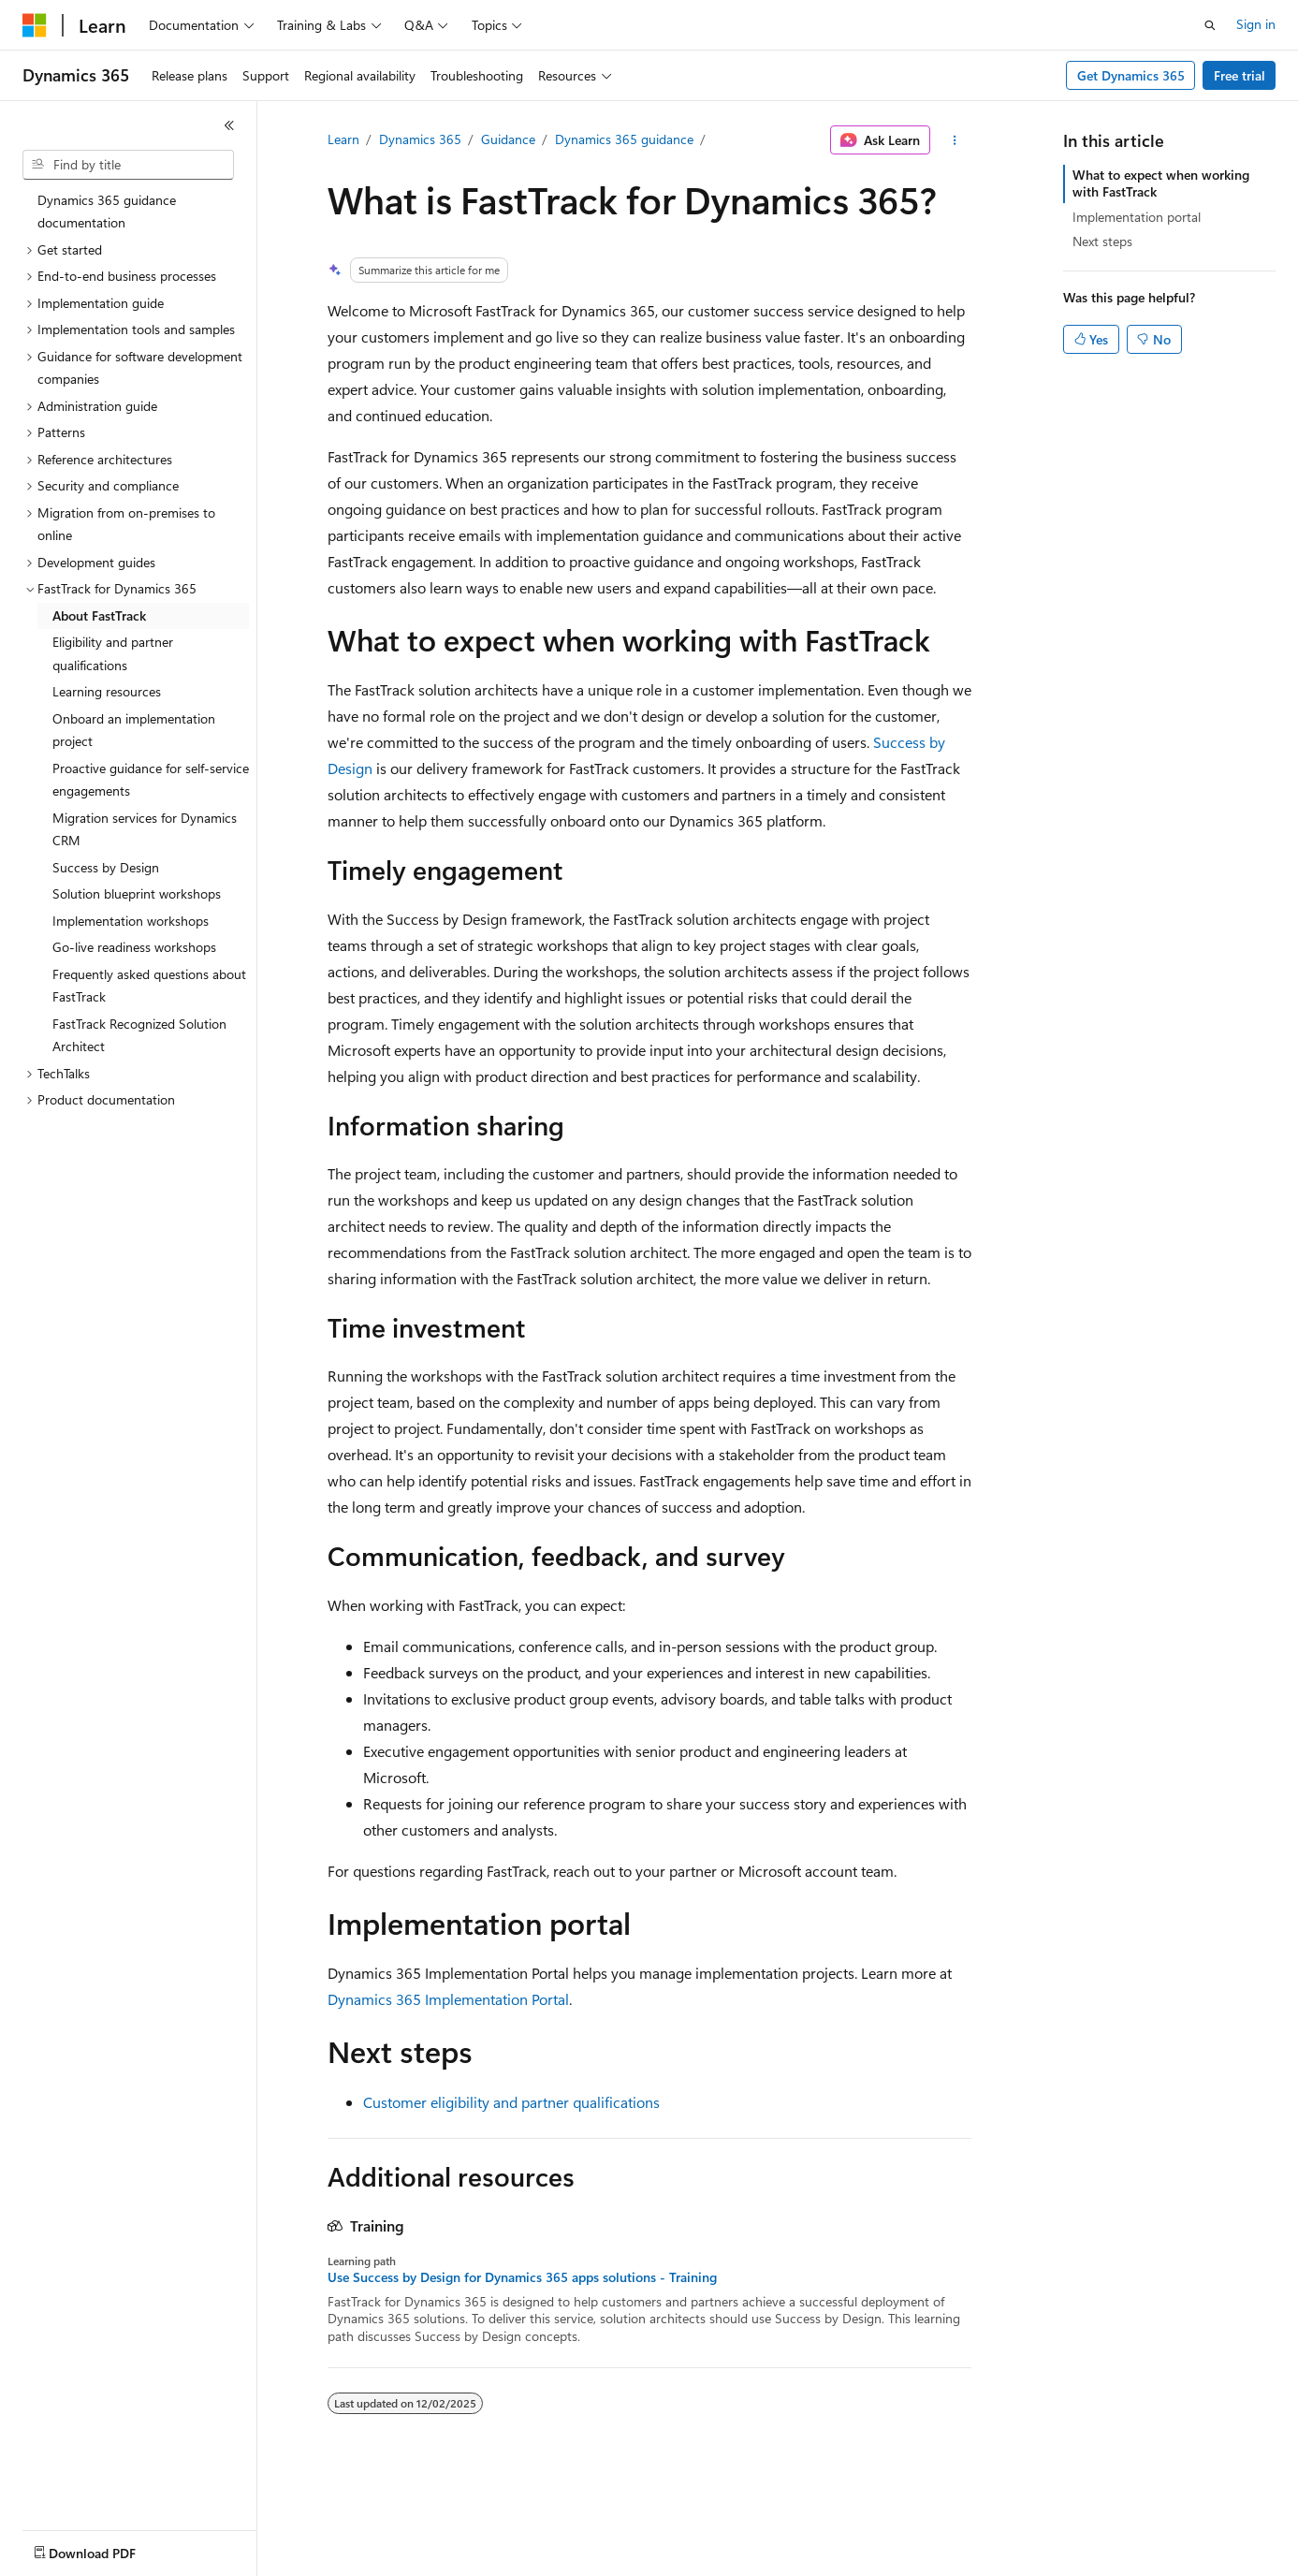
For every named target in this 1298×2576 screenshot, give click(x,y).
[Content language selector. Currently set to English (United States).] (108, 2549)
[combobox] (128, 165)
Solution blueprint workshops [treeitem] (136, 893)
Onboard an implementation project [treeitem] (133, 730)
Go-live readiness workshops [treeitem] (134, 947)
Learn (343, 139)
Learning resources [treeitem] (106, 691)
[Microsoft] (34, 25)
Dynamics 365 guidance (624, 139)
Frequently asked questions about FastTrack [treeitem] (149, 985)
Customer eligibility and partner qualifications (511, 2102)
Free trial (1239, 75)
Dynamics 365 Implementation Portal (448, 1999)
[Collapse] (229, 125)
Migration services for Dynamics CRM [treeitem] (144, 829)
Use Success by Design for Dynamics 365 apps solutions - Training (522, 2277)
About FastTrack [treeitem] (99, 615)
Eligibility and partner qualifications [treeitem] (112, 653)
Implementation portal (1136, 217)
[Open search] (1210, 25)
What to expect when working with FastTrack (1160, 183)
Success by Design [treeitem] (105, 867)
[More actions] (954, 140)
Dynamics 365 (420, 139)
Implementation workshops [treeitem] (130, 920)
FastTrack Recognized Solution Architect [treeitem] (139, 1035)
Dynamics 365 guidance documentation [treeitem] (106, 211)
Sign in (1256, 24)
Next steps (1102, 241)
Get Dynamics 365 (1131, 75)
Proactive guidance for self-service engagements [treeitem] (150, 779)
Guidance (508, 139)
